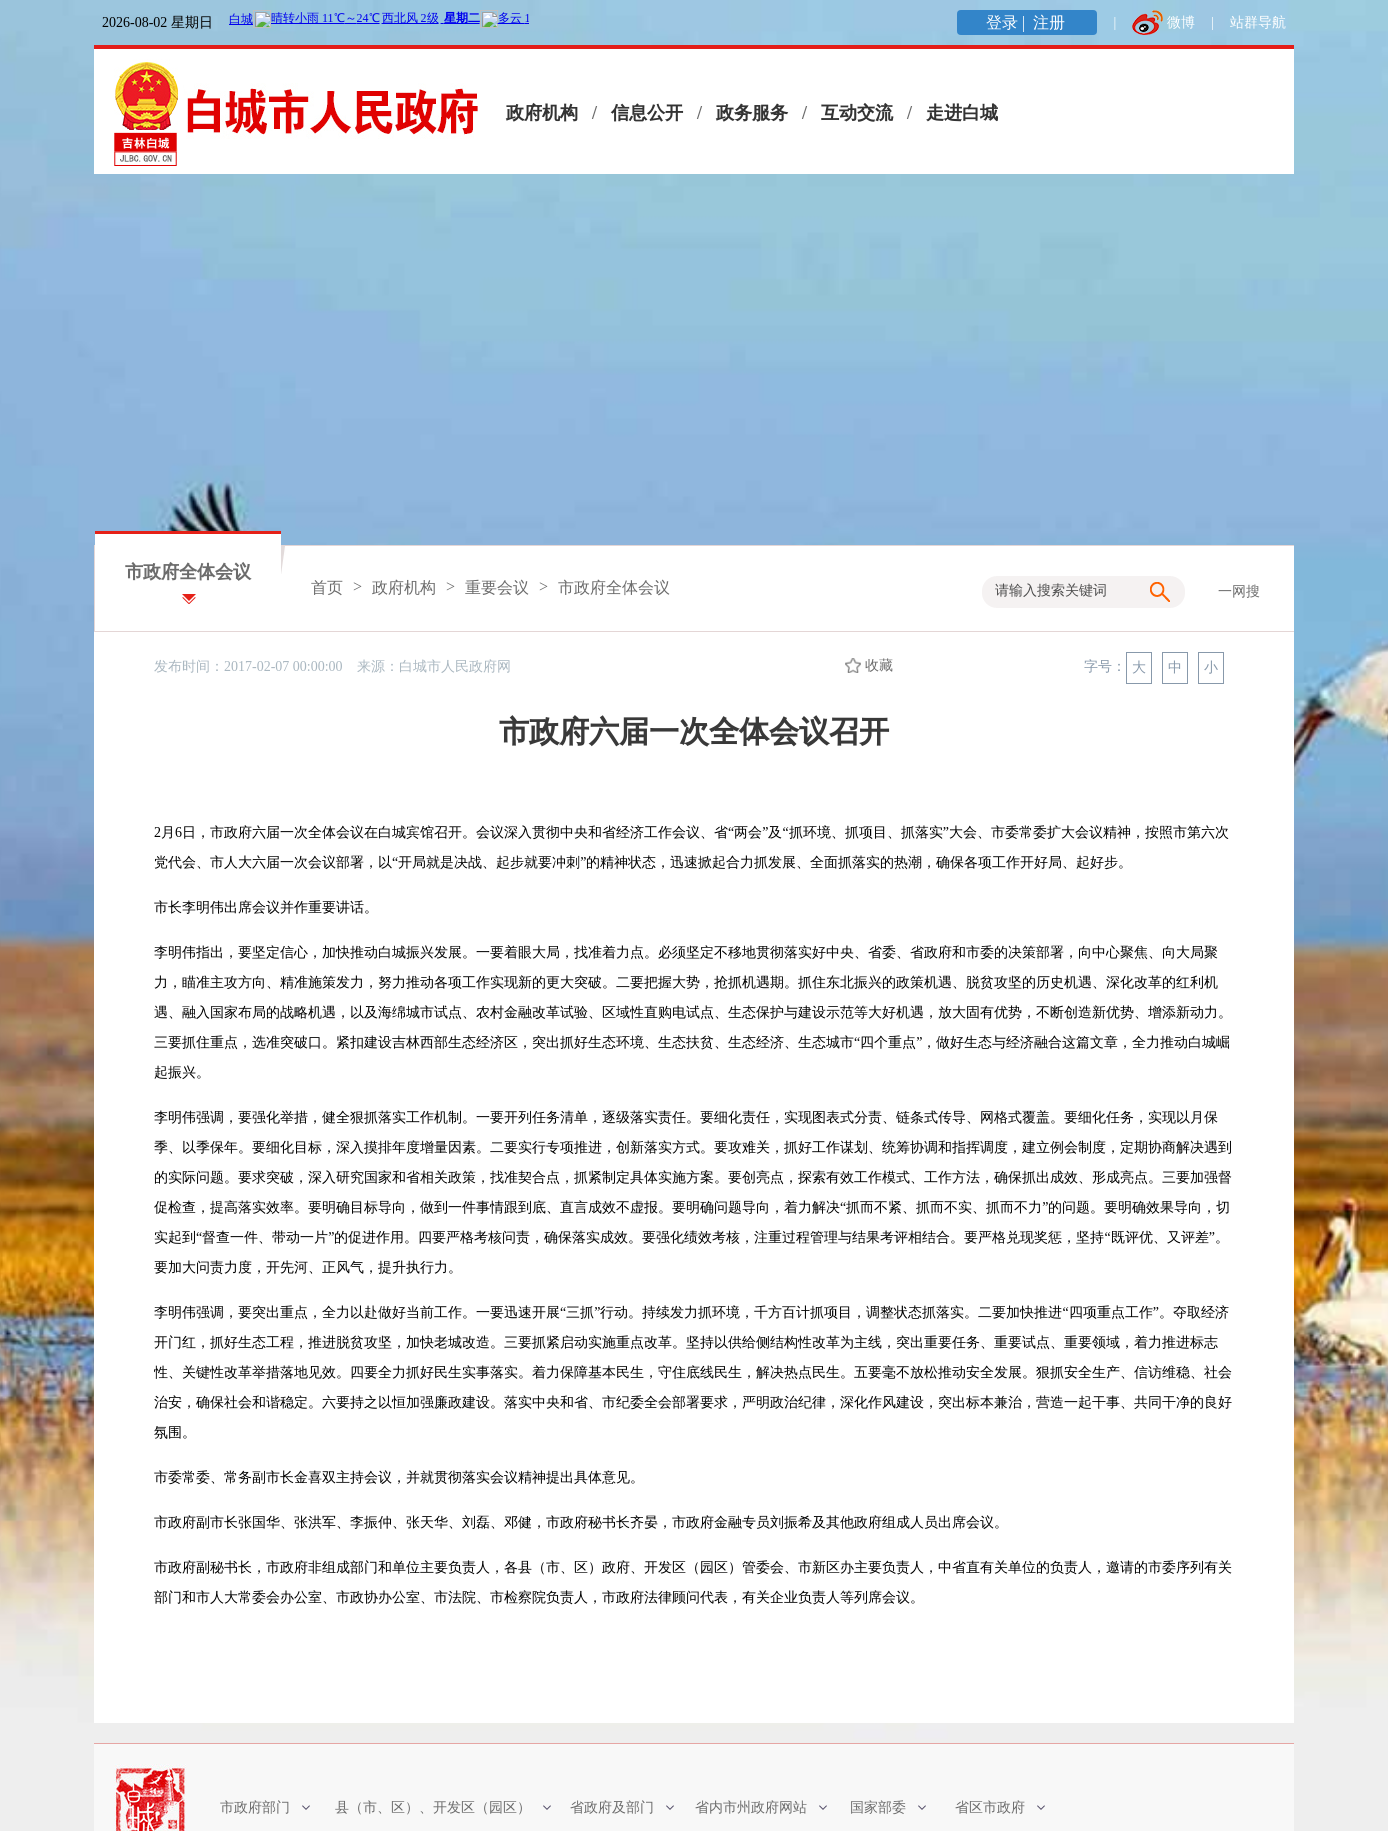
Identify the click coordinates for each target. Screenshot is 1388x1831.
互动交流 (857, 113)
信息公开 (647, 113)
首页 (327, 587)
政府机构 (542, 113)
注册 (1051, 22)
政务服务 (752, 113)
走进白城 (962, 113)
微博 (1181, 22)
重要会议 (497, 587)
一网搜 (1239, 591)
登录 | (1007, 22)
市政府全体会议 (188, 572)
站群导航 (1258, 22)
